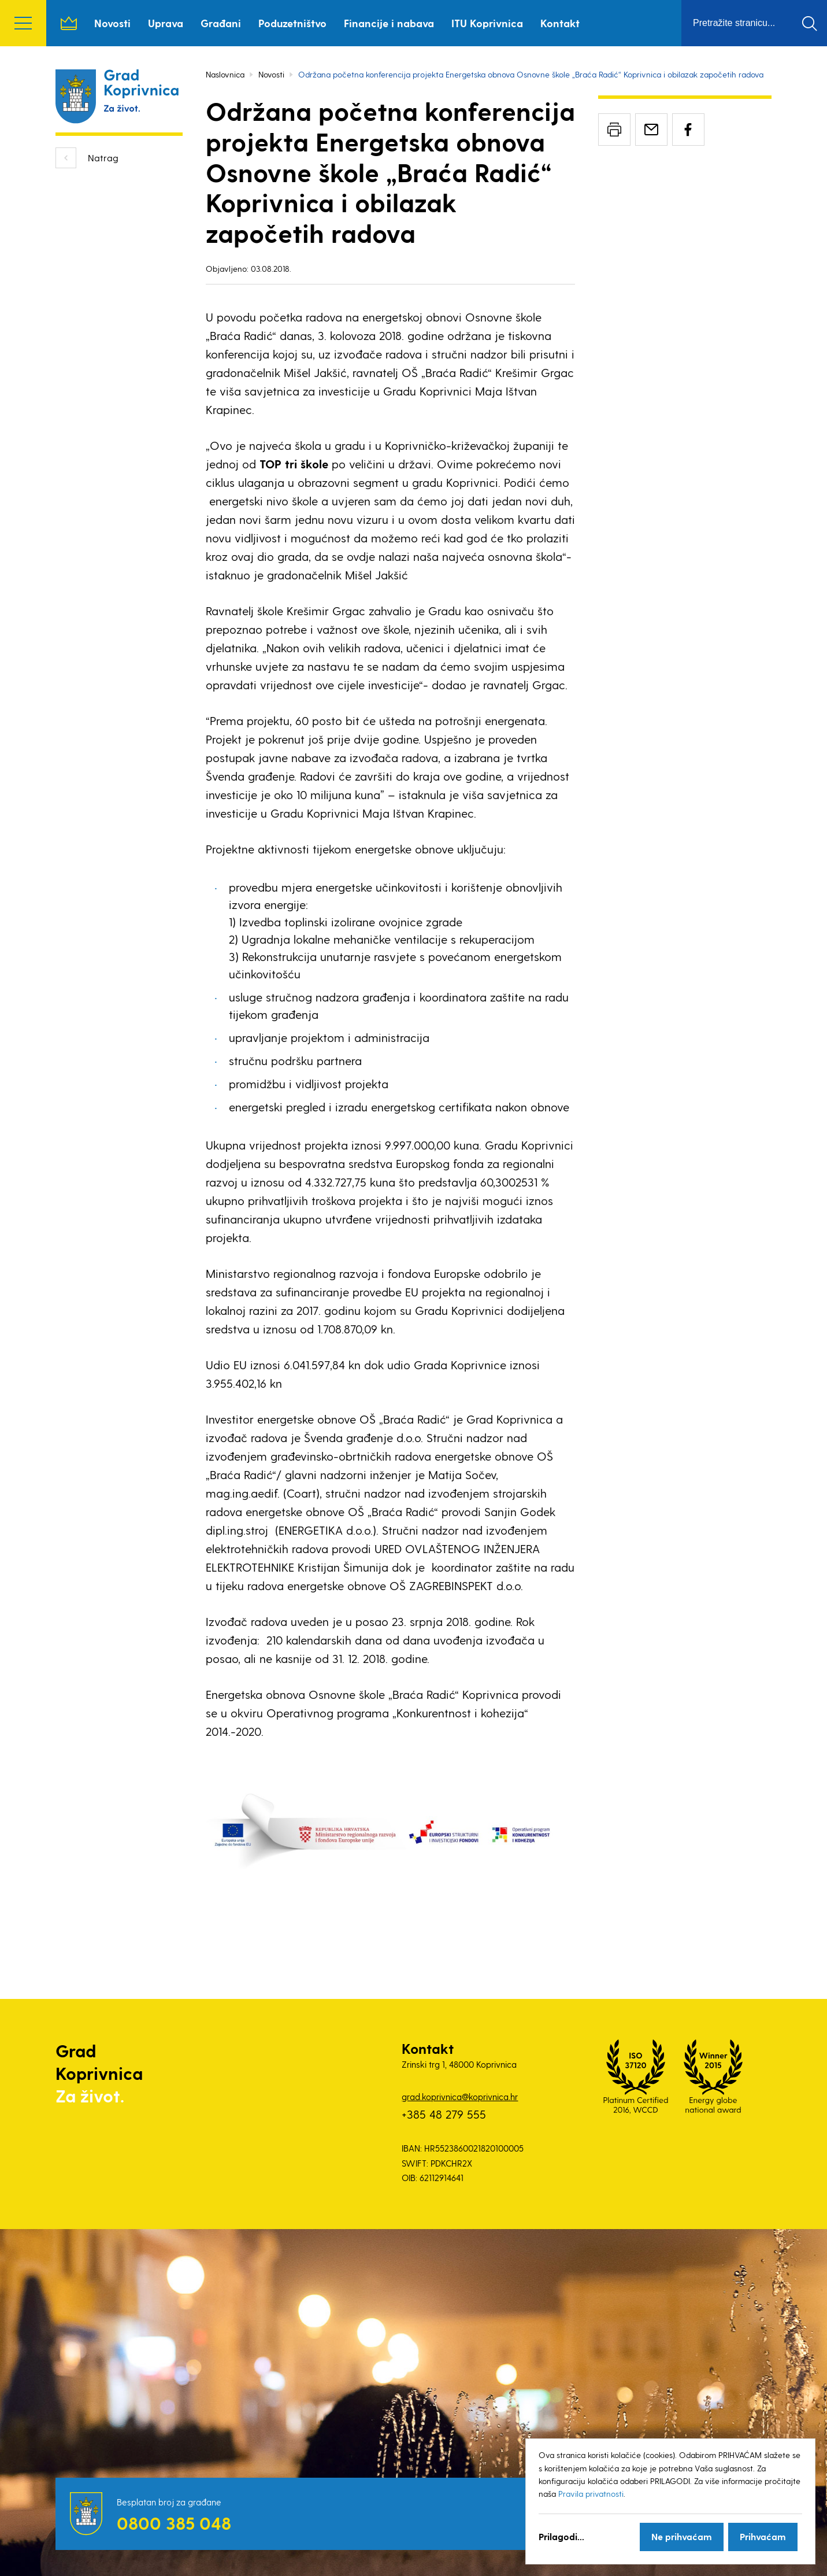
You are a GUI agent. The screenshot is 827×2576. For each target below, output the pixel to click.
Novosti (112, 23)
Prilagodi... (561, 2536)
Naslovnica (69, 23)
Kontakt (560, 23)
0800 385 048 (174, 2522)
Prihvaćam (763, 2536)
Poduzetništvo (292, 23)
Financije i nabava (389, 23)
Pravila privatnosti (591, 2494)
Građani (221, 23)
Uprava (165, 23)
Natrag (103, 157)
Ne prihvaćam (681, 2536)
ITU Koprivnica (487, 23)
